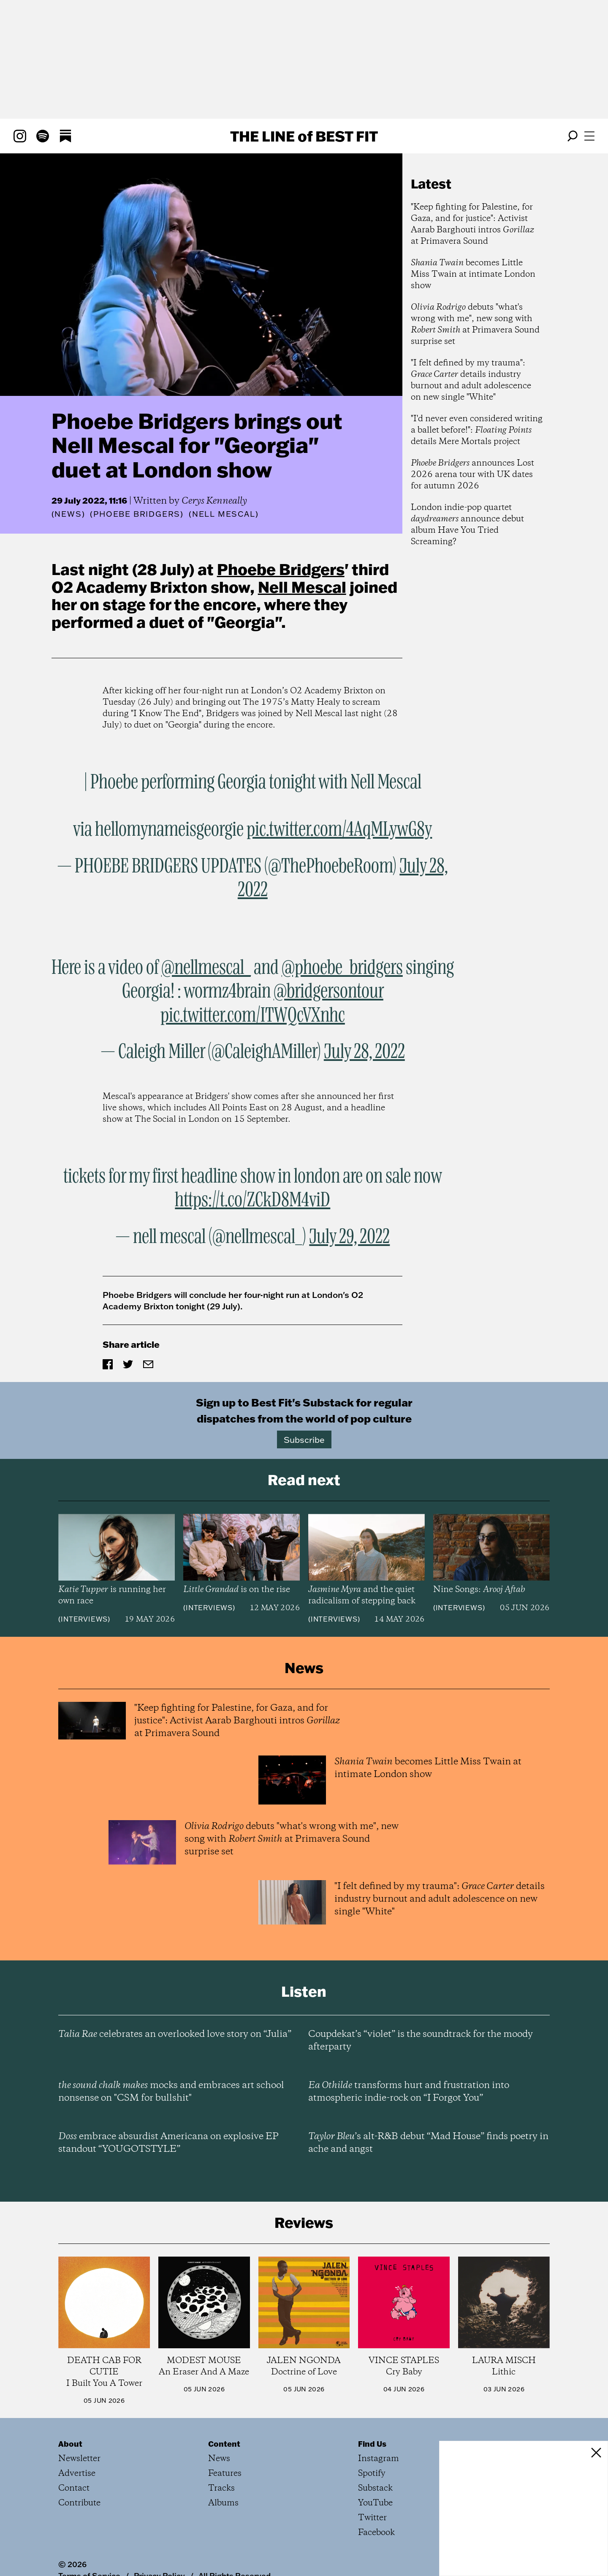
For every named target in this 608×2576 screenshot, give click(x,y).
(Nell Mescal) (223, 514)
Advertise (76, 2473)
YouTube (375, 2503)
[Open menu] (589, 136)
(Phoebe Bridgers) (137, 514)
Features (225, 2473)
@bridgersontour (328, 991)
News (67, 514)
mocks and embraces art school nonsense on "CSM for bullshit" (171, 2091)
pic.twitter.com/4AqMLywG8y (339, 829)
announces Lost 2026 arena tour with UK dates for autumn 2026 (472, 475)
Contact (74, 2488)
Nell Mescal (302, 587)
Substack (375, 2488)
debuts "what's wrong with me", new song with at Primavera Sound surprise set (475, 324)
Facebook (376, 2532)
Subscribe (304, 1439)
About (70, 2444)
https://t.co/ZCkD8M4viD (252, 1200)
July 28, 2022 (364, 1052)
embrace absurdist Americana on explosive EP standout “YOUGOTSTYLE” (168, 2143)
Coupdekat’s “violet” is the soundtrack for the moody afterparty (420, 2040)
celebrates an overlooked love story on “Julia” (174, 2034)
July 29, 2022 (349, 1237)
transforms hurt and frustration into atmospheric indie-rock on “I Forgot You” (408, 2091)
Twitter (372, 2518)
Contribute (79, 2503)
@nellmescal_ (206, 968)
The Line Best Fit (304, 136)
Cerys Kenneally (214, 501)
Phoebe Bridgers (281, 569)
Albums (223, 2503)
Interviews (84, 1619)
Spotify (371, 2473)
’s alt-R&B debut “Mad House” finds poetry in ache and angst (428, 2143)
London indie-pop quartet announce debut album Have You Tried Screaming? (467, 525)
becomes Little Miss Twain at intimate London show (473, 274)
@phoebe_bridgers (342, 968)
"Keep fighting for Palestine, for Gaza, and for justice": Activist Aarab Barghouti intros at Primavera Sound (472, 224)
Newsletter (79, 2458)
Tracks (221, 2488)
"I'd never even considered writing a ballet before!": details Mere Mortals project (477, 430)
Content (224, 2444)
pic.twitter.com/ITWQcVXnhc (252, 1015)
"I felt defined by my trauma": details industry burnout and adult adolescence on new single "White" (471, 380)
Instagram (378, 2458)
